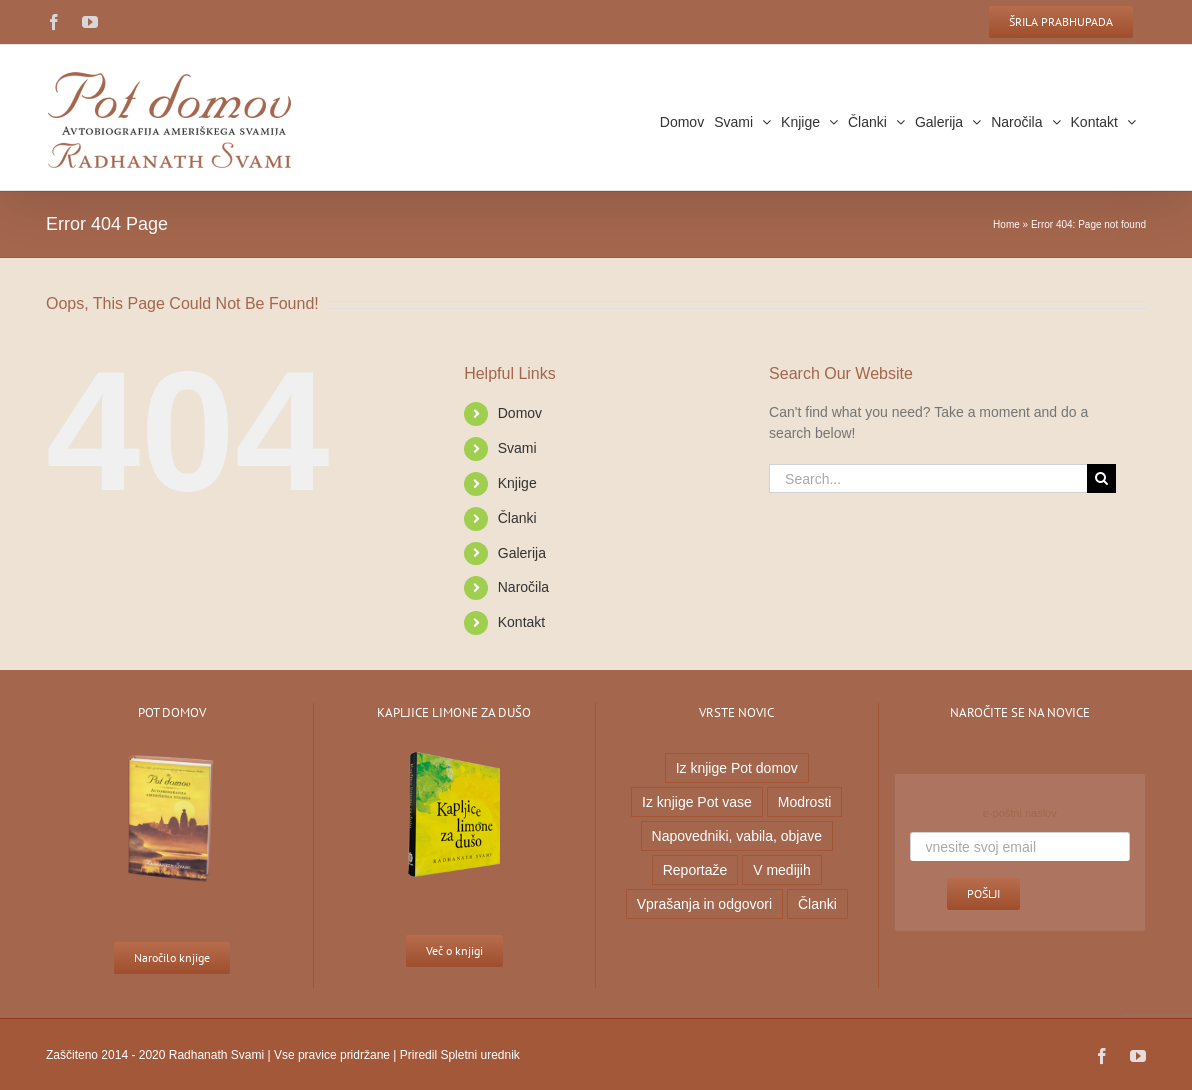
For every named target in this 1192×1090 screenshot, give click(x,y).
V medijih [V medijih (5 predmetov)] (778, 870)
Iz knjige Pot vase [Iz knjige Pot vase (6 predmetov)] (693, 802)
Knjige (512, 483)
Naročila (518, 587)
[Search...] (924, 478)
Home (1002, 224)
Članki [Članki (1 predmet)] (812, 904)
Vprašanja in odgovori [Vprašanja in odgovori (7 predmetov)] (699, 904)
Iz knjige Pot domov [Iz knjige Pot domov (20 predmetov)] (732, 768)
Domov (515, 413)
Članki (512, 518)
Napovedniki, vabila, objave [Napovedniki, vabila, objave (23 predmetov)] (732, 836)
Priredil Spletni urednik (455, 1055)
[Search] (1096, 478)
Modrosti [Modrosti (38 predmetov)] (800, 802)
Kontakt (516, 622)
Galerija (517, 553)
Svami (512, 448)
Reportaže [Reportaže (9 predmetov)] (690, 870)
